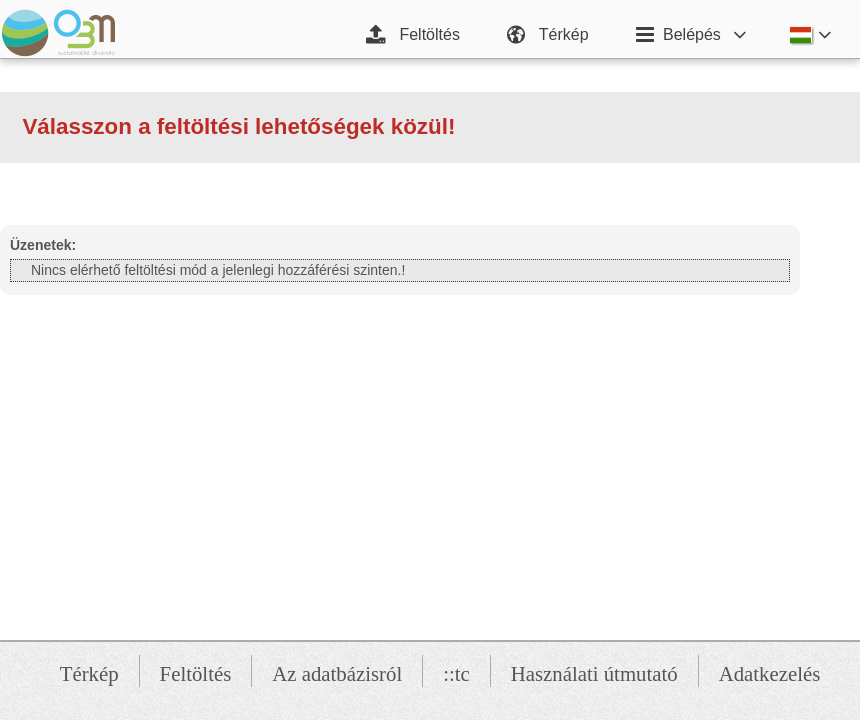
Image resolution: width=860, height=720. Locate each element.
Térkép (89, 673)
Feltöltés (196, 673)
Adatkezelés (770, 673)
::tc (456, 673)
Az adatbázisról (337, 673)
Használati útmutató (594, 673)
